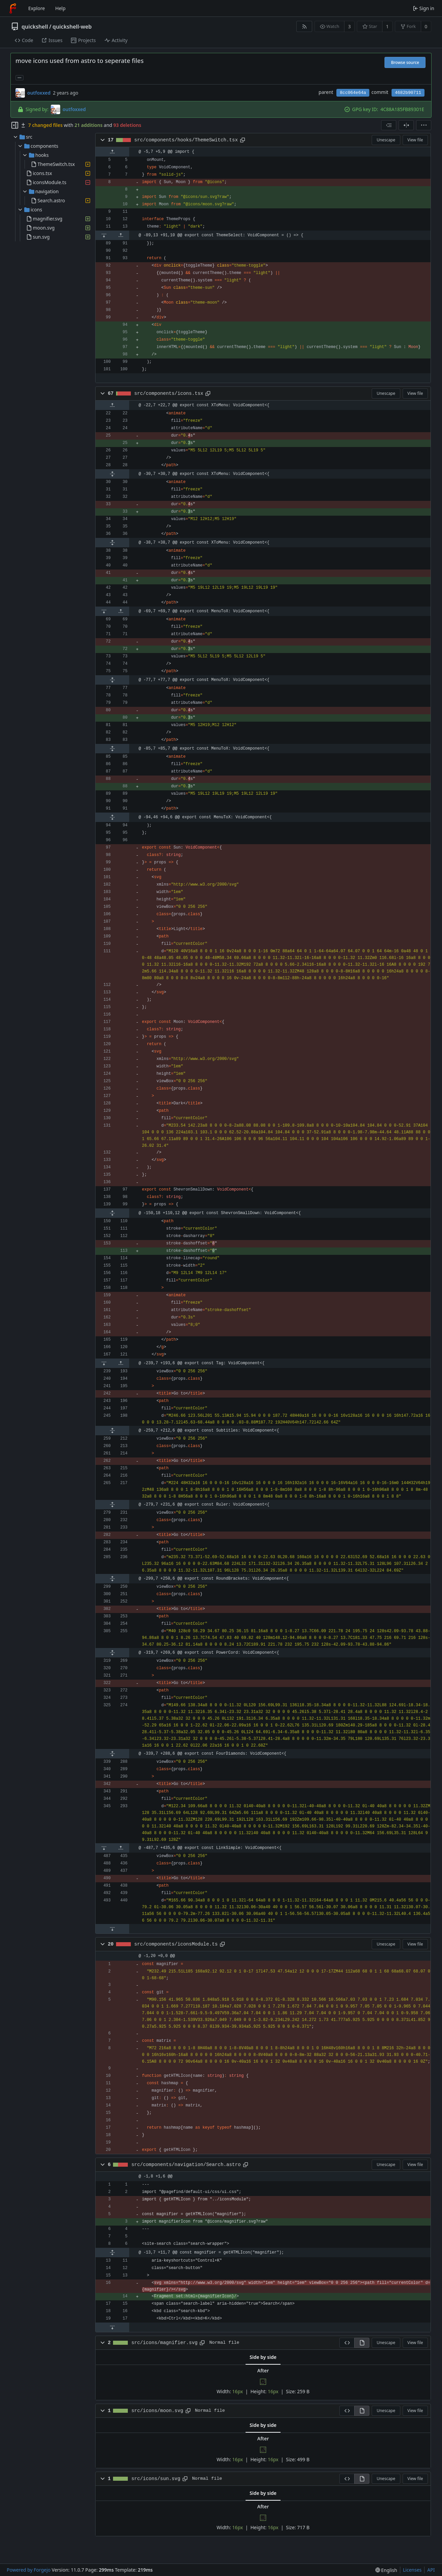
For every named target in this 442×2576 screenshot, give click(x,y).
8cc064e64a (353, 92)
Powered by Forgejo (28, 2570)
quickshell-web (71, 26)
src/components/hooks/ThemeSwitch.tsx (186, 140)
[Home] (12, 8)
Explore (36, 8)
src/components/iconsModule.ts (176, 1944)
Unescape (386, 140)
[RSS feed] (304, 26)
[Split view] (406, 125)
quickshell (35, 26)
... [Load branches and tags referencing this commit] (19, 77)
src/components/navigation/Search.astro (186, 2164)
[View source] (346, 2343)
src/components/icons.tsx (168, 393)
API (431, 2570)
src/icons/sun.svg (156, 2478)
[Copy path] (242, 140)
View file (415, 140)
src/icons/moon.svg (157, 2410)
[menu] (423, 125)
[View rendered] (361, 2343)
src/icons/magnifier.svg (165, 2342)
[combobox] (388, 125)
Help (60, 8)
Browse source (405, 62)
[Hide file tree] (14, 125)
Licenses (412, 2570)
